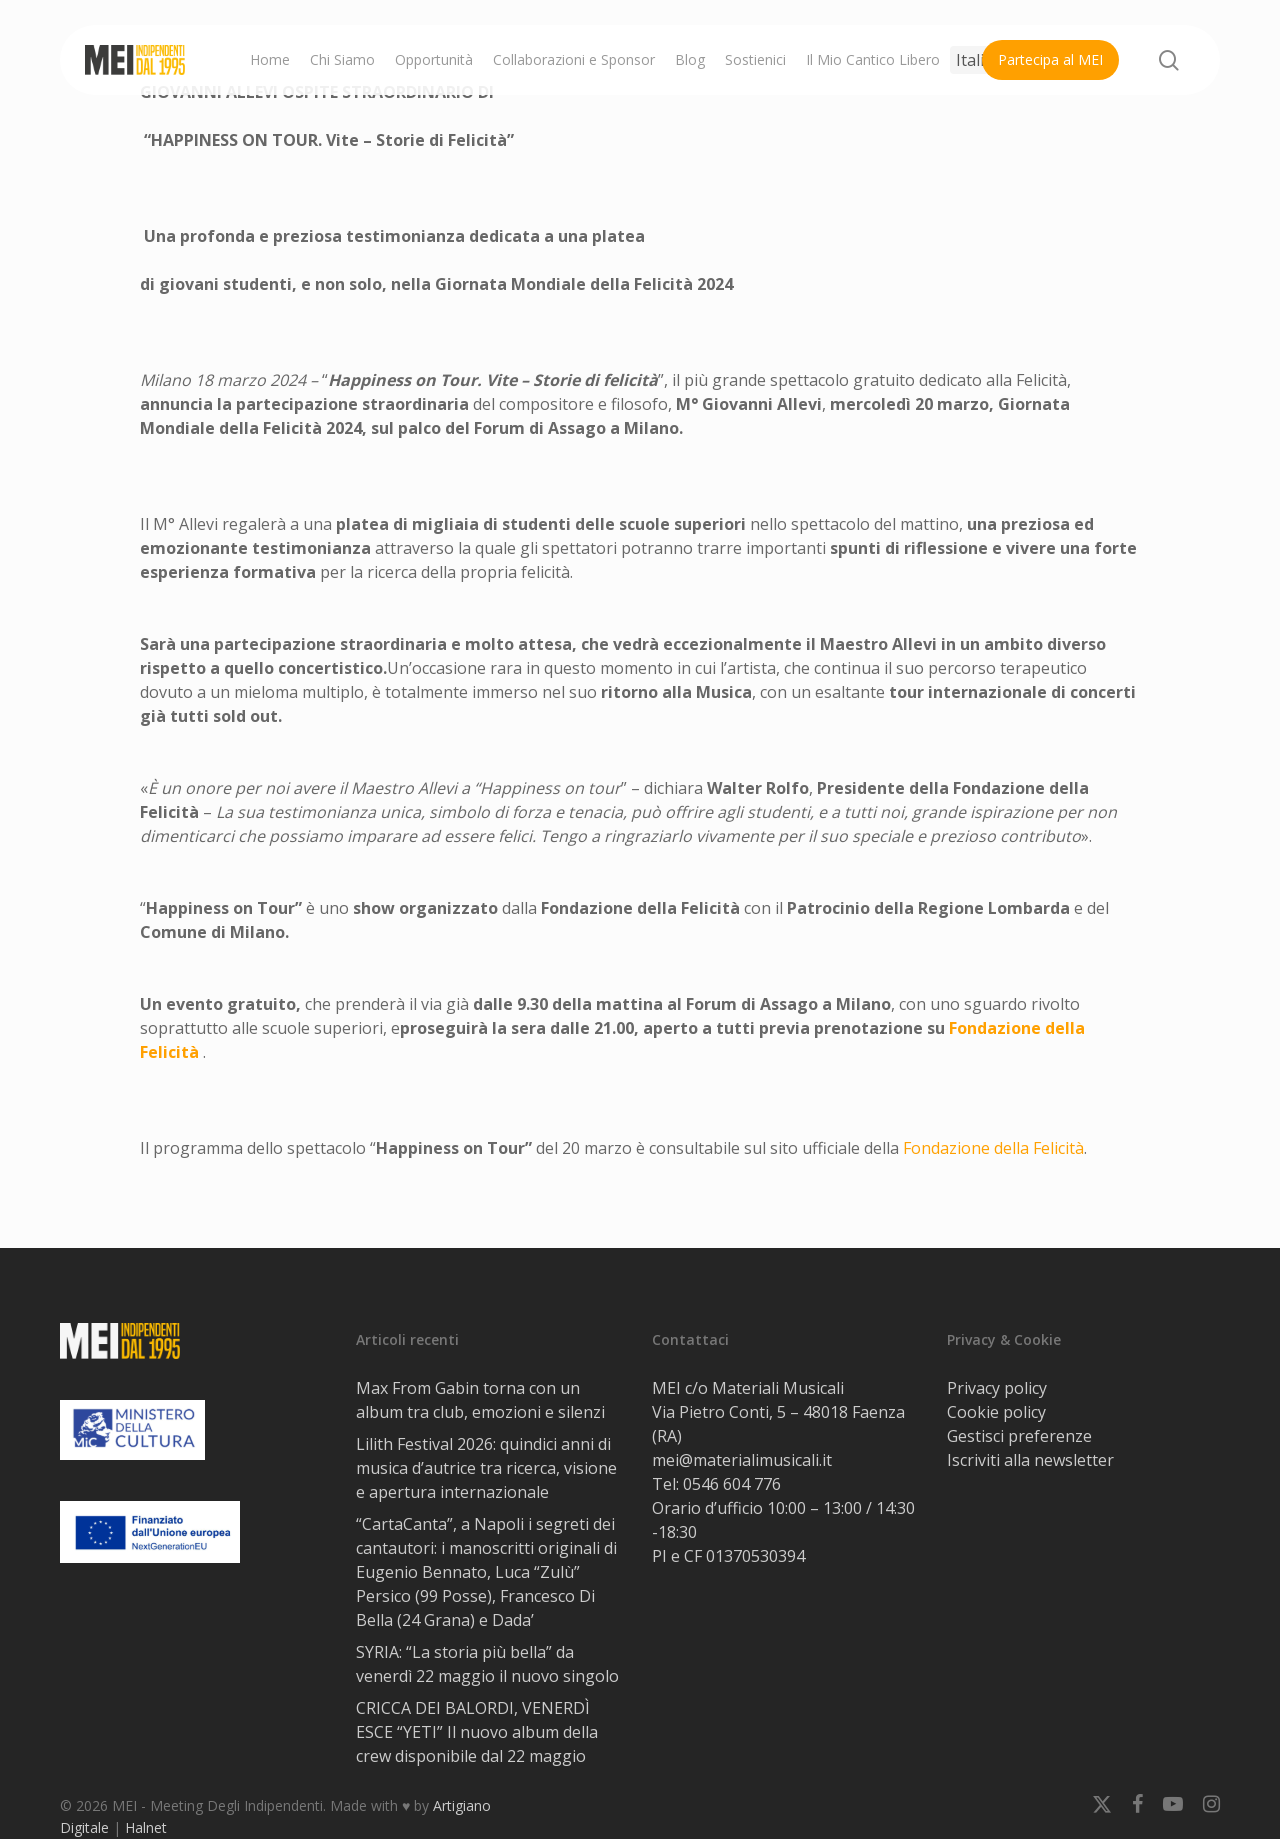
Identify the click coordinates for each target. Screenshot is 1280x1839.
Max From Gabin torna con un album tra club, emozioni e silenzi (480, 1400)
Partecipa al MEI (1050, 59)
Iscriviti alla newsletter (1030, 1460)
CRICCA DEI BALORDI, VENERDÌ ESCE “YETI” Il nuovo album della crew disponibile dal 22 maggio (477, 1732)
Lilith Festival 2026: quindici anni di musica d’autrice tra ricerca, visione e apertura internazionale (486, 1468)
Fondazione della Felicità (993, 1148)
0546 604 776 (732, 1484)
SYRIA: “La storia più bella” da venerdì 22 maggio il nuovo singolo (487, 1664)
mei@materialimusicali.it (742, 1460)
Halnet (146, 1827)
